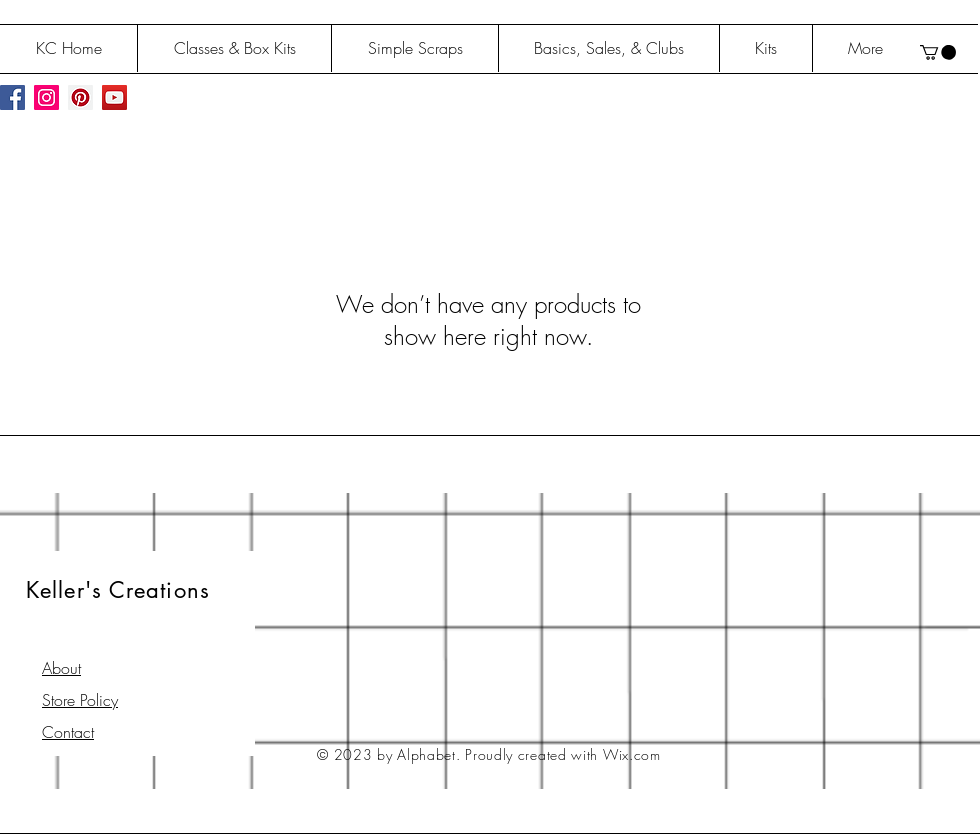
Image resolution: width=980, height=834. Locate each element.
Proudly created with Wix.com (563, 754)
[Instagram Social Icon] (46, 97)
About (61, 668)
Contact (68, 732)
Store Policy (80, 700)
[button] (938, 52)
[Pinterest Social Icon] (80, 97)
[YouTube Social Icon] (114, 97)
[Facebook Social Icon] (12, 97)
